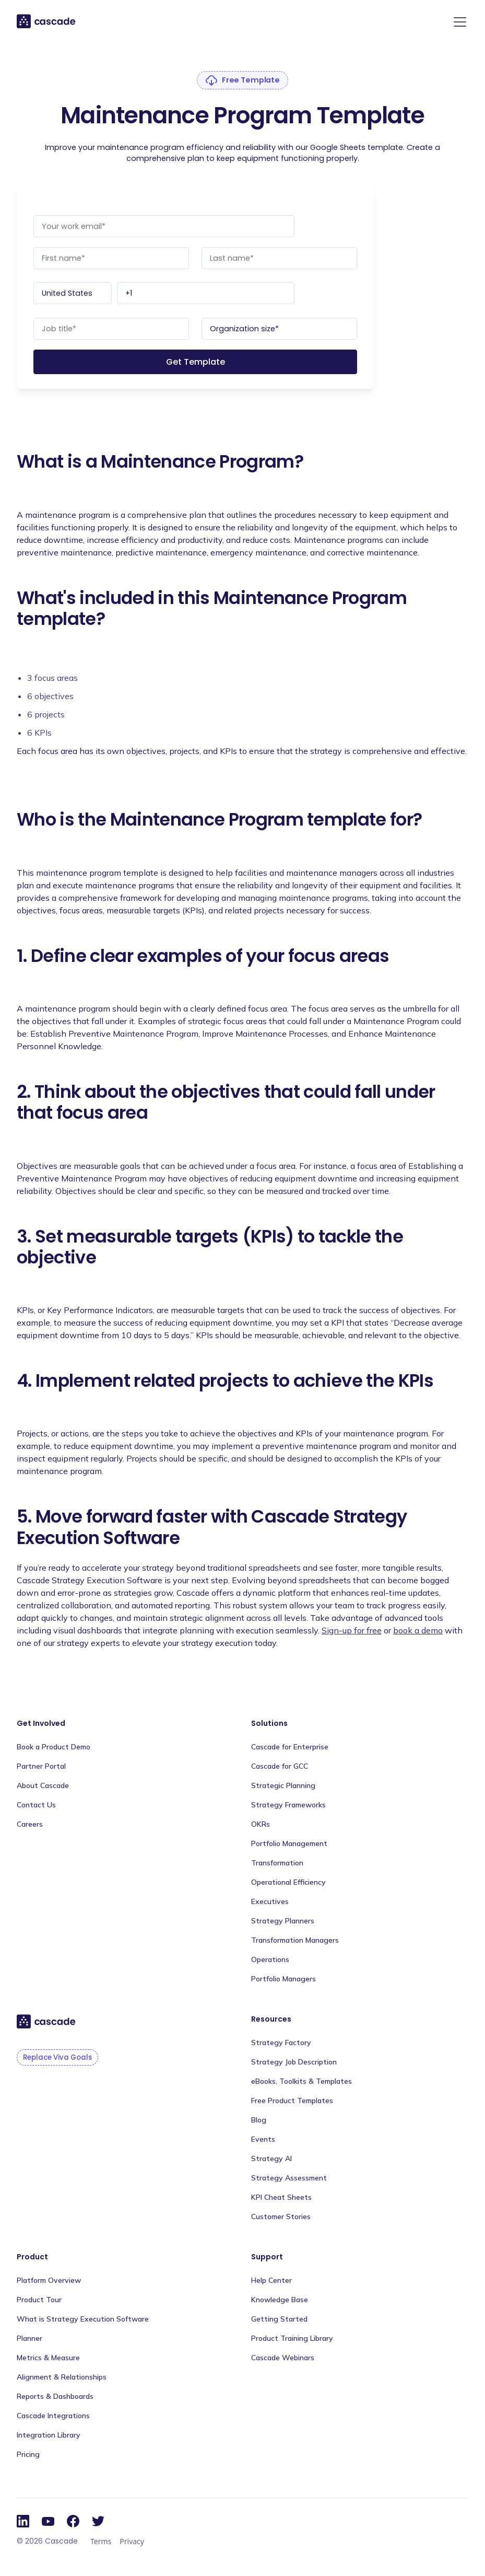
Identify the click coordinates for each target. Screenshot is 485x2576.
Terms (100, 2541)
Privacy (132, 2541)
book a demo (418, 1630)
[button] (457, 21)
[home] (47, 21)
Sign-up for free (352, 1630)
